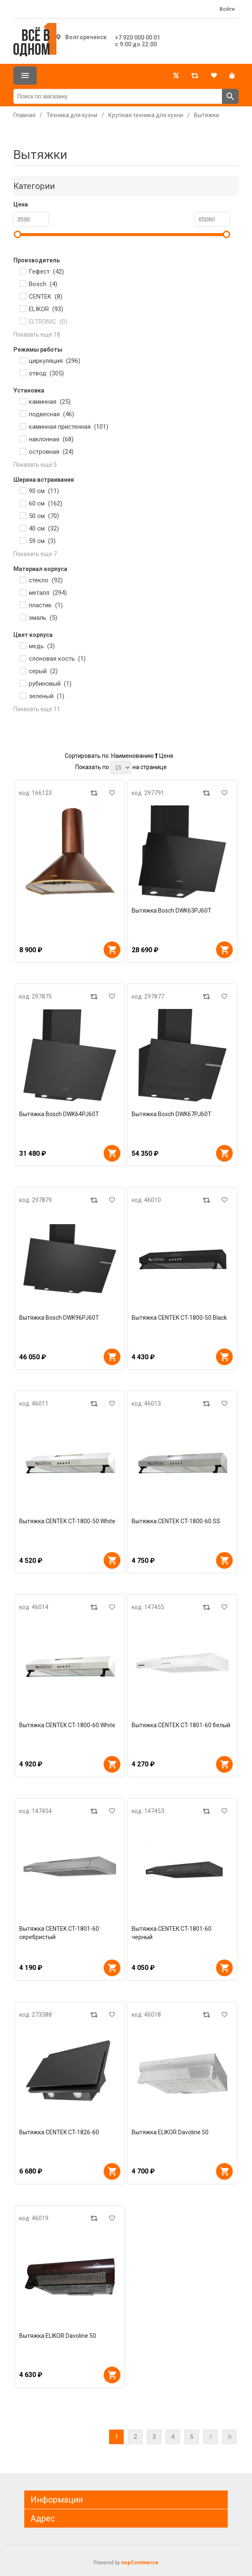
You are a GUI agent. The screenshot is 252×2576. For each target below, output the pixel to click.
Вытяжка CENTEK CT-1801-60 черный (171, 1932)
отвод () (46, 373)
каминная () (50, 401)
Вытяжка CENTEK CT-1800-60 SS (176, 1521)
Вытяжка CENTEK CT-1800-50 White (67, 1521)
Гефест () (46, 271)
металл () (48, 592)
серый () (43, 671)
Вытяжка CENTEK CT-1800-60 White (67, 1725)
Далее (210, 2437)
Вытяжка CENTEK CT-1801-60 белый (181, 1725)
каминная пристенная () (68, 426)
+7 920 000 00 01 (137, 37)
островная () (51, 451)
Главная (24, 115)
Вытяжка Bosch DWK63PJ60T (171, 910)
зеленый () (46, 696)
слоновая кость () (57, 658)
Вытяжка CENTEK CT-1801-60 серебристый (59, 1932)
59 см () (42, 541)
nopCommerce (139, 2563)
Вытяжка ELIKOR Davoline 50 (170, 2132)
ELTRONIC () (48, 321)
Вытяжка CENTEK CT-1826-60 (59, 2132)
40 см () (44, 528)
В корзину (112, 950)
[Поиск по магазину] (117, 96)
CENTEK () (45, 296)
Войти (226, 9)
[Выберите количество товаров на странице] (120, 767)
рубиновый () (50, 683)
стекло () (46, 580)
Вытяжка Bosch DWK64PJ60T (59, 1114)
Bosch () (43, 284)
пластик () (46, 605)
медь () (42, 646)
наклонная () (51, 439)
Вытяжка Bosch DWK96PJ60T (59, 1317)
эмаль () (43, 617)
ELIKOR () (46, 309)
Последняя (229, 2437)
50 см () (44, 516)
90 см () (44, 491)
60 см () (45, 503)
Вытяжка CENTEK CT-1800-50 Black (179, 1317)
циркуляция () (54, 361)
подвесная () (51, 414)
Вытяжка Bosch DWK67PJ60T (171, 1114)
